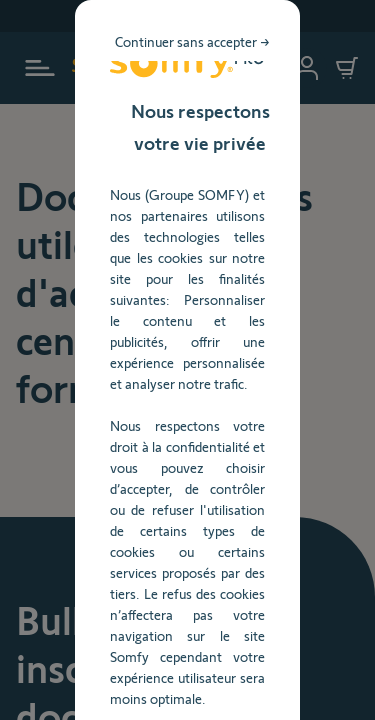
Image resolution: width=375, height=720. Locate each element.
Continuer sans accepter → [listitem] (255, 144)
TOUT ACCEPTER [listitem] (187, 503)
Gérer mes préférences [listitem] (187, 555)
